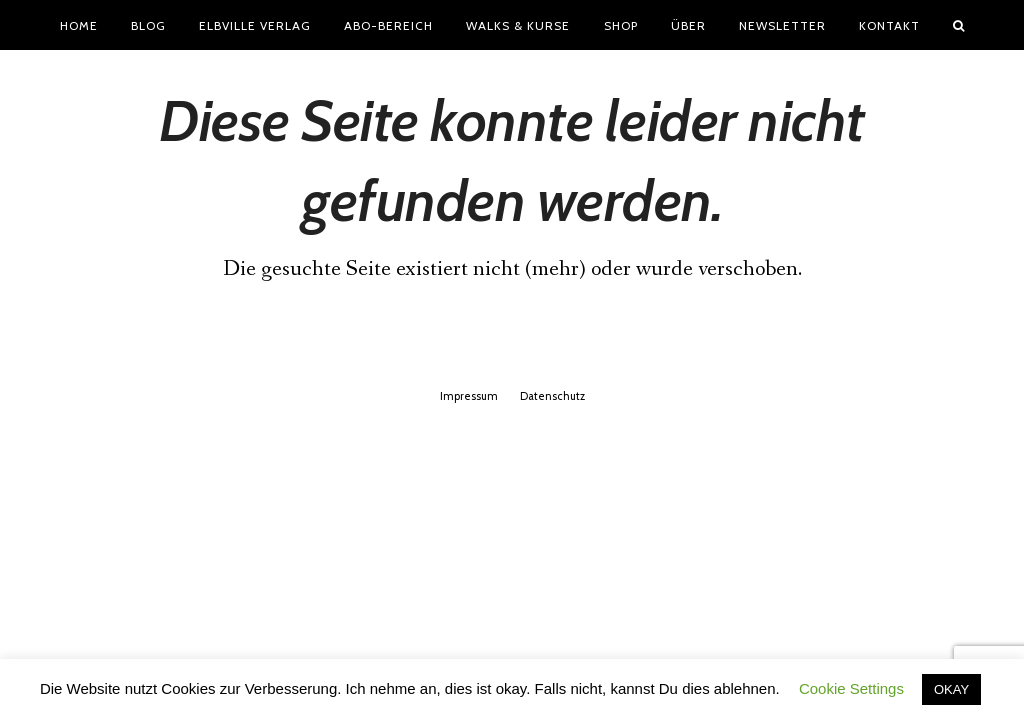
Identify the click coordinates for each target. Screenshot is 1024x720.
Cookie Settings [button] (851, 688)
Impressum (469, 396)
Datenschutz (552, 396)
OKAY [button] (951, 689)
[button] (959, 25)
